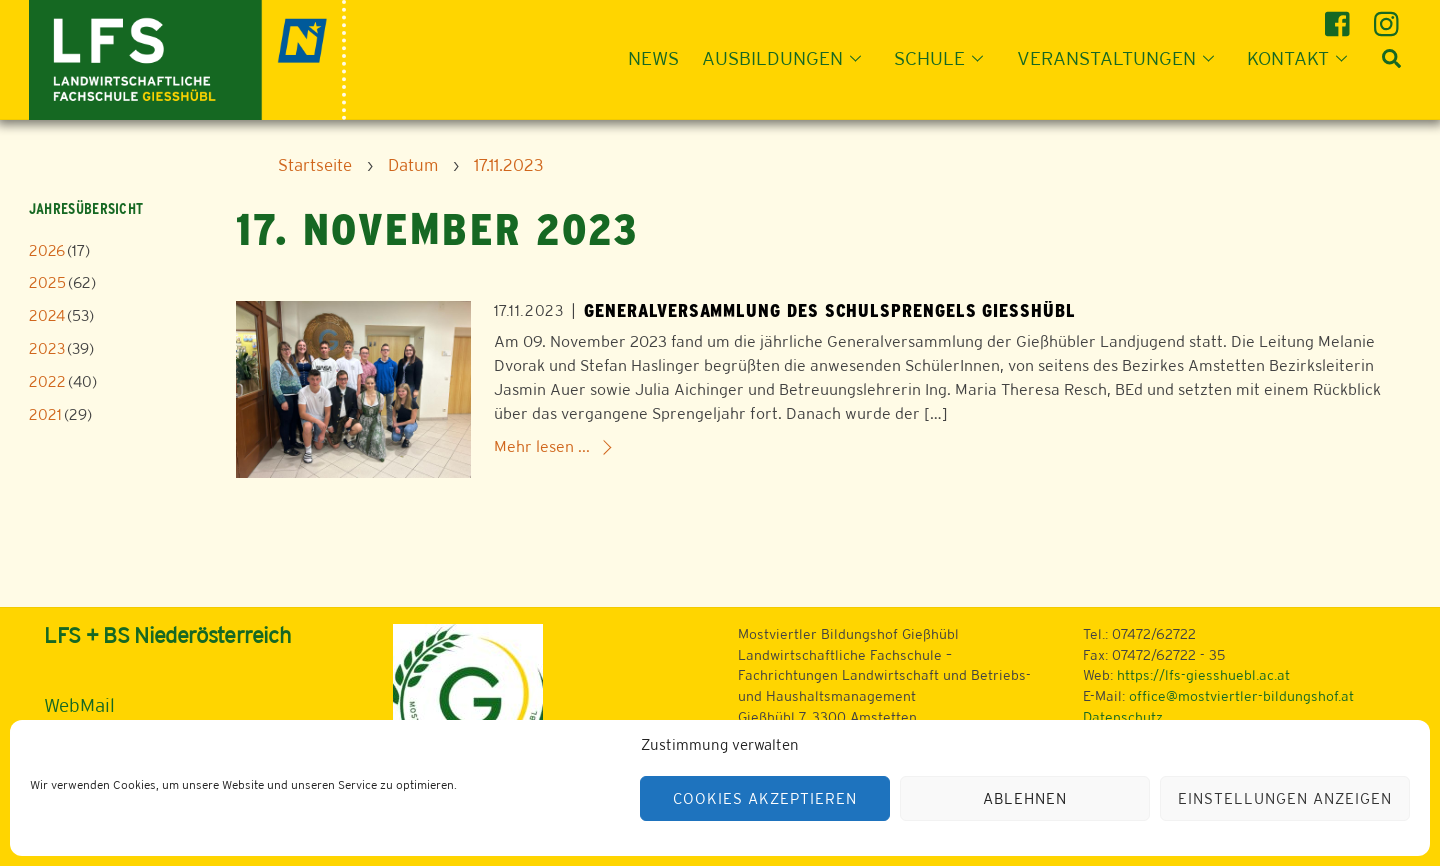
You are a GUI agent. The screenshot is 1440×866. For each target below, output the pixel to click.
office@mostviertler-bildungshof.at (1241, 696)
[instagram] (1389, 16)
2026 (47, 250)
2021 (45, 414)
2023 (47, 348)
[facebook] (1340, 16)
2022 (47, 381)
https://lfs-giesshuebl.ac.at (1203, 675)
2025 (47, 282)
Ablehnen (1025, 798)
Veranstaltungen (1121, 58)
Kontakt (1303, 58)
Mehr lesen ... (542, 446)
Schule (944, 58)
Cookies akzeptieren (765, 798)
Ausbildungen (787, 58)
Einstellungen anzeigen (1284, 798)
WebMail (79, 705)
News (653, 58)
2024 (47, 315)
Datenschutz (1123, 717)
